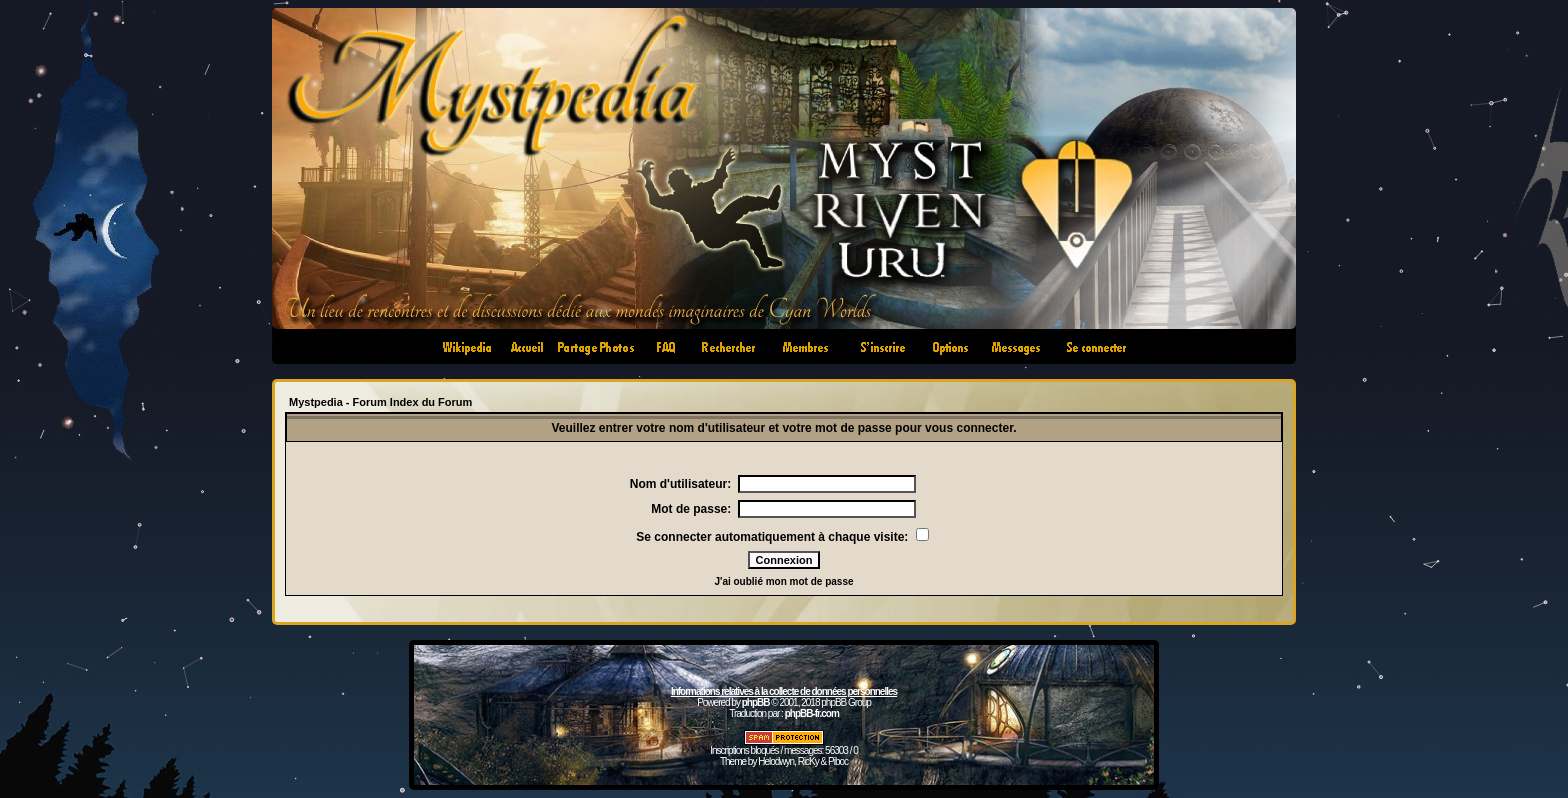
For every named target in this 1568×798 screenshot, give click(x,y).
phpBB (756, 702)
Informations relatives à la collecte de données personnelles (784, 691)
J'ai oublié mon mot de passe (783, 581)
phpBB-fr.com (812, 713)
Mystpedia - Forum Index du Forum (380, 402)
